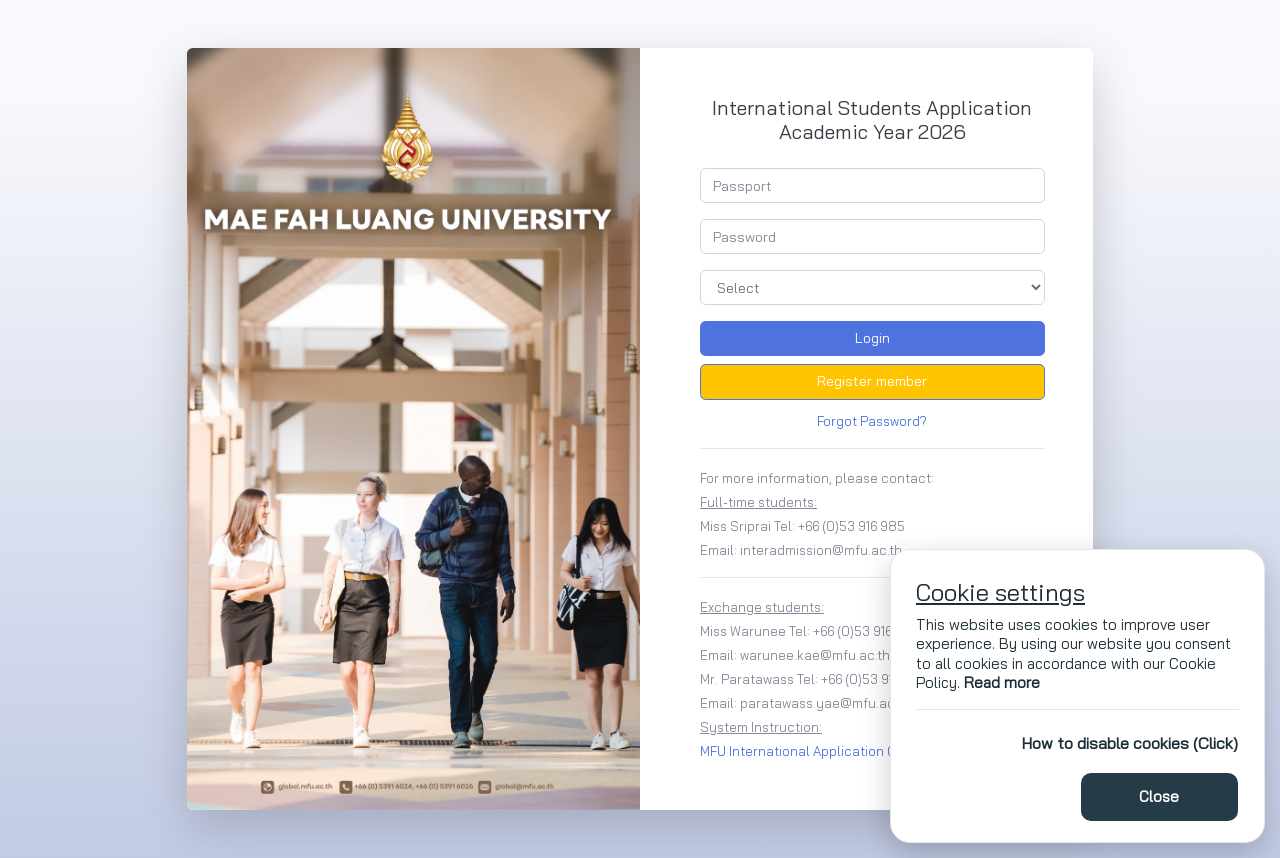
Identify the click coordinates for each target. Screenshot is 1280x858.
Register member (872, 381)
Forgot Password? (872, 421)
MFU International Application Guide (811, 751)
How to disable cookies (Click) (1130, 743)
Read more (1002, 682)
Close (1159, 796)
